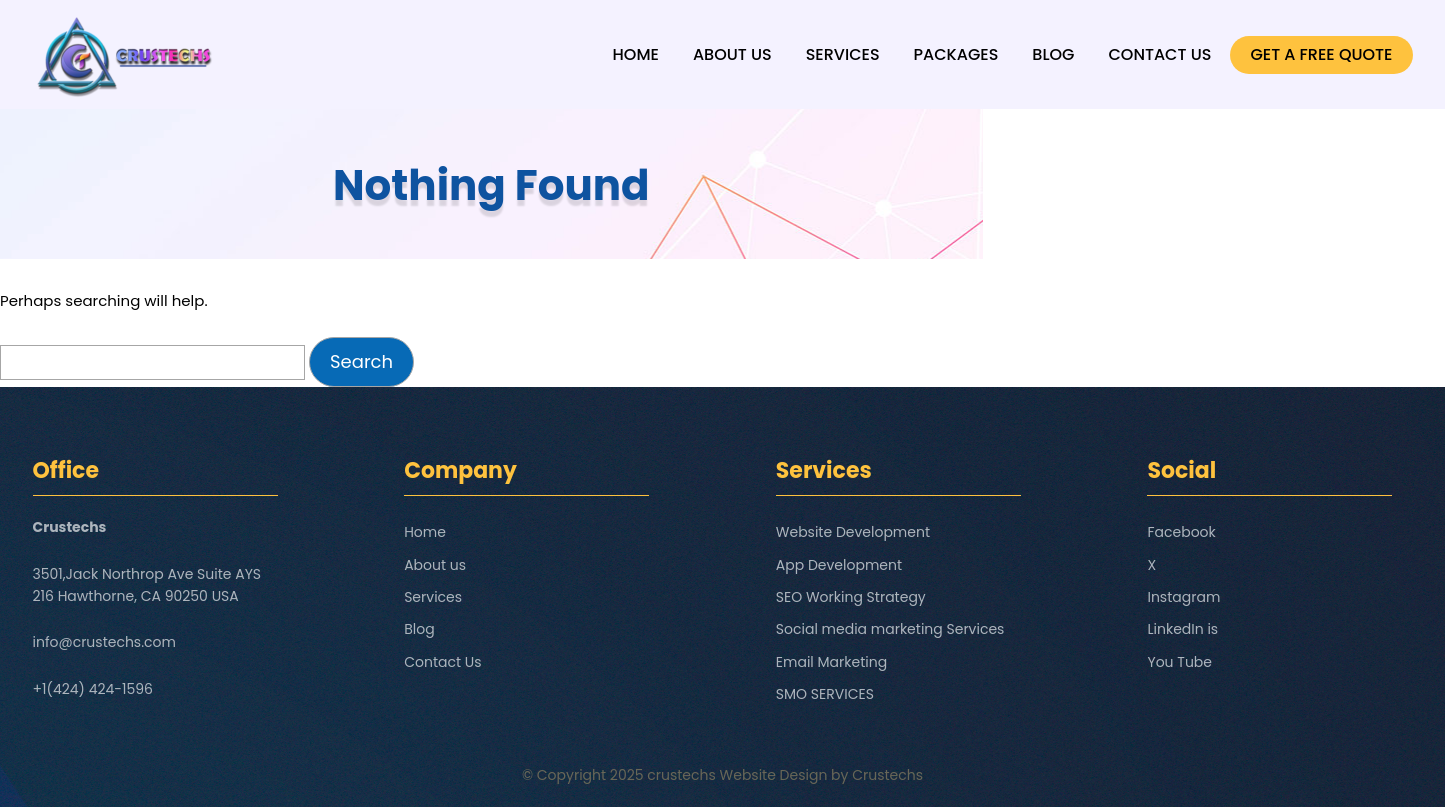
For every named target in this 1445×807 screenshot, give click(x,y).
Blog (1053, 54)
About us (732, 54)
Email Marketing (831, 662)
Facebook (1181, 532)
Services (843, 54)
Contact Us (1159, 54)
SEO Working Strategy (851, 597)
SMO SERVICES (825, 694)
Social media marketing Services (890, 629)
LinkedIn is (1182, 629)
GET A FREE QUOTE (1321, 54)
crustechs (681, 775)
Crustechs (887, 775)
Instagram (1183, 597)
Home (636, 54)
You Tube (1179, 662)
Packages (956, 54)
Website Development (853, 532)
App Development (839, 565)
